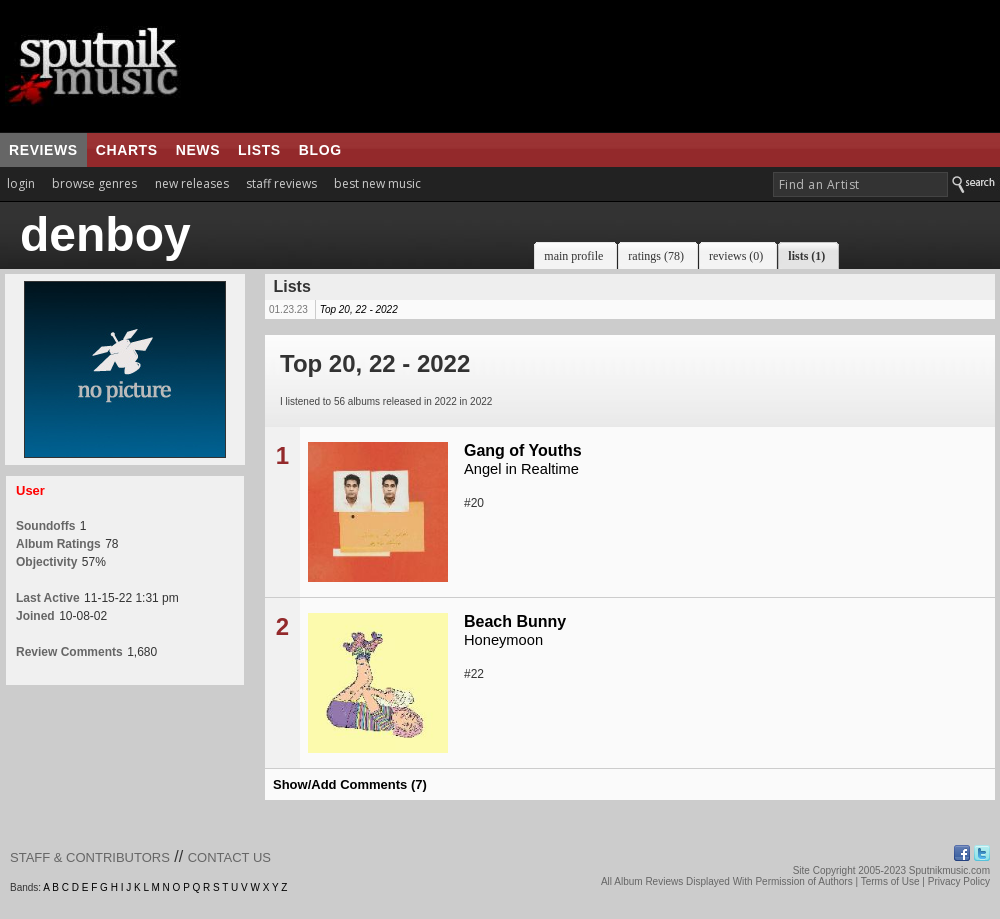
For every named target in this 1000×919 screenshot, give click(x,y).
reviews (43, 150)
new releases (192, 183)
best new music (377, 183)
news (198, 150)
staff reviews (281, 183)
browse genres (94, 183)
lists (259, 150)
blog (320, 150)
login (21, 183)
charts (127, 150)
